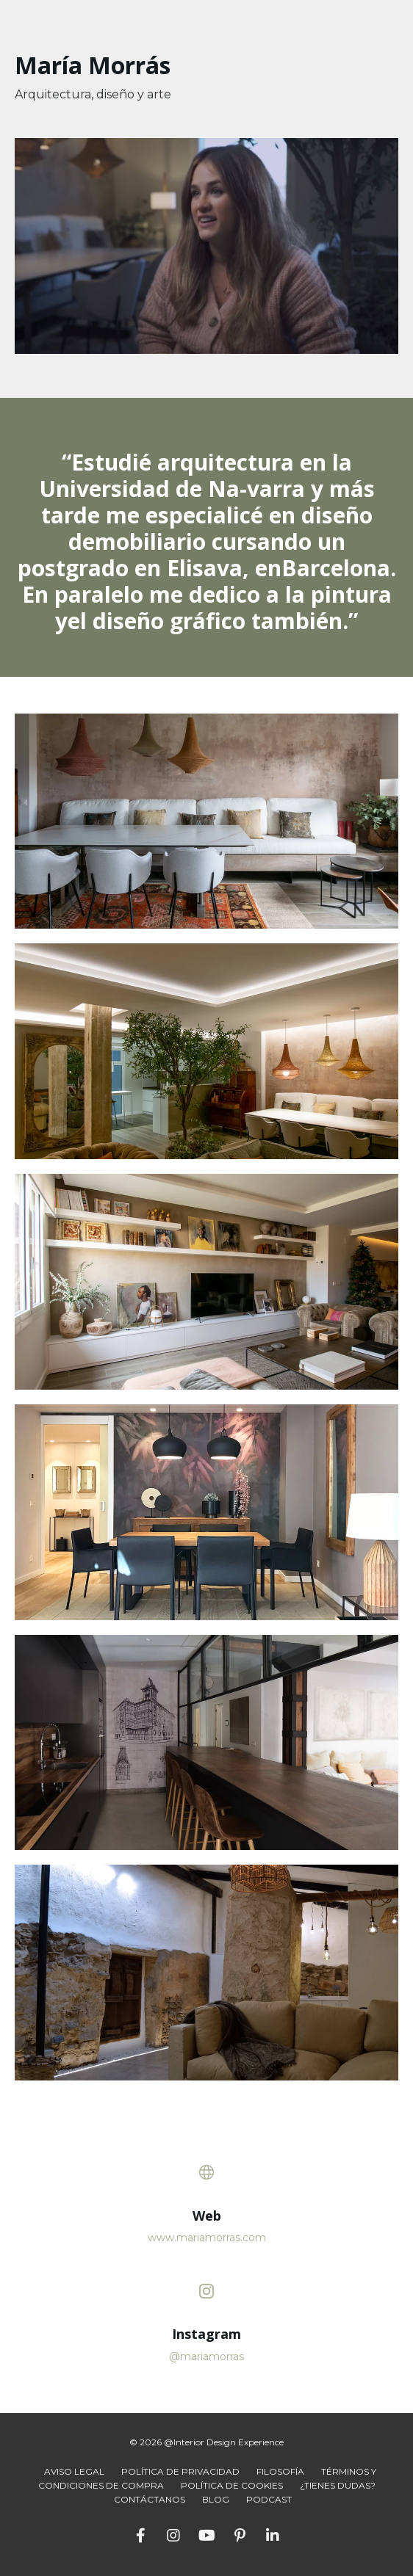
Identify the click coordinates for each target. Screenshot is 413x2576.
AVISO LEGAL (74, 2471)
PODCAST (269, 2499)
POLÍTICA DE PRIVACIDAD (180, 2471)
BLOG (215, 2499)
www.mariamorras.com (207, 2237)
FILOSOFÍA (280, 2471)
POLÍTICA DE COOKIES (232, 2485)
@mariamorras (206, 2356)
